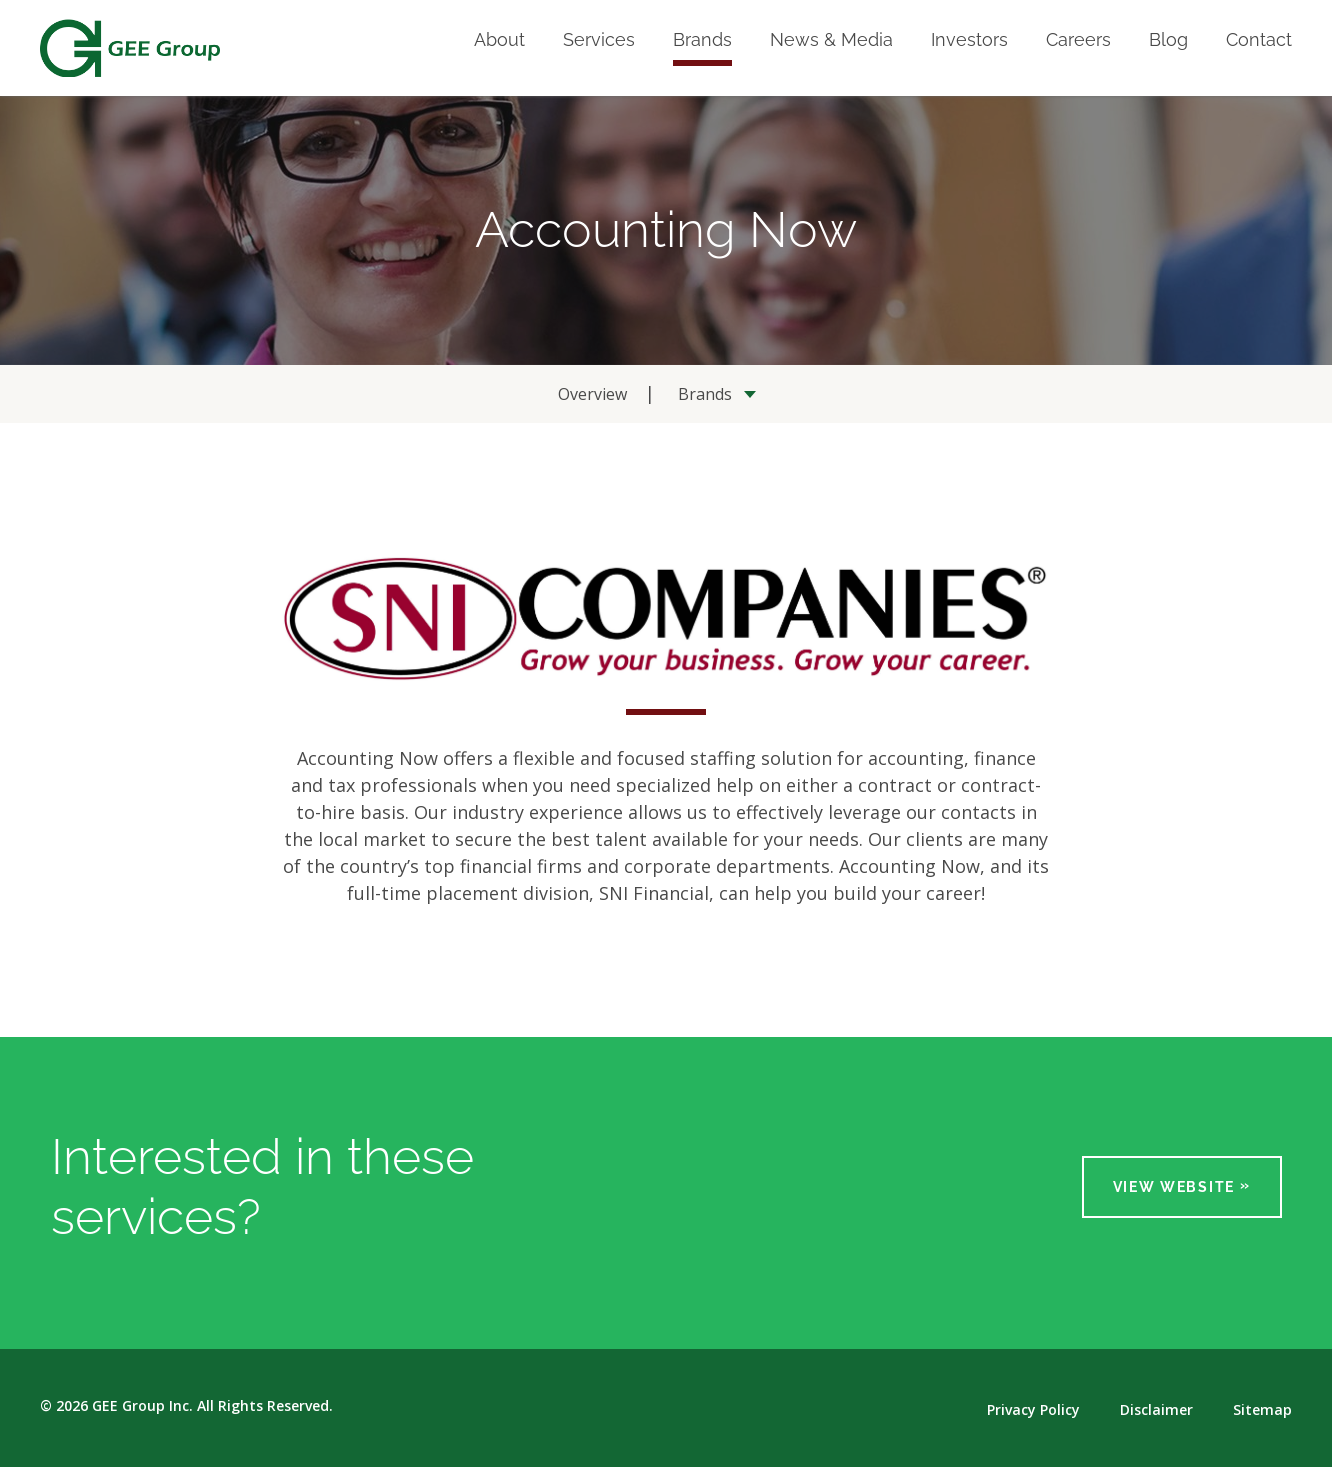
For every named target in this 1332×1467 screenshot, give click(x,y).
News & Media (831, 40)
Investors (969, 40)
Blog (1168, 40)
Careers (1078, 40)
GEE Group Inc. (142, 1405)
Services (599, 40)
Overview (592, 394)
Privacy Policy (1033, 1410)
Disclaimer (1156, 1410)
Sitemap (1262, 1410)
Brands (702, 40)
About (499, 40)
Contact (1259, 40)
